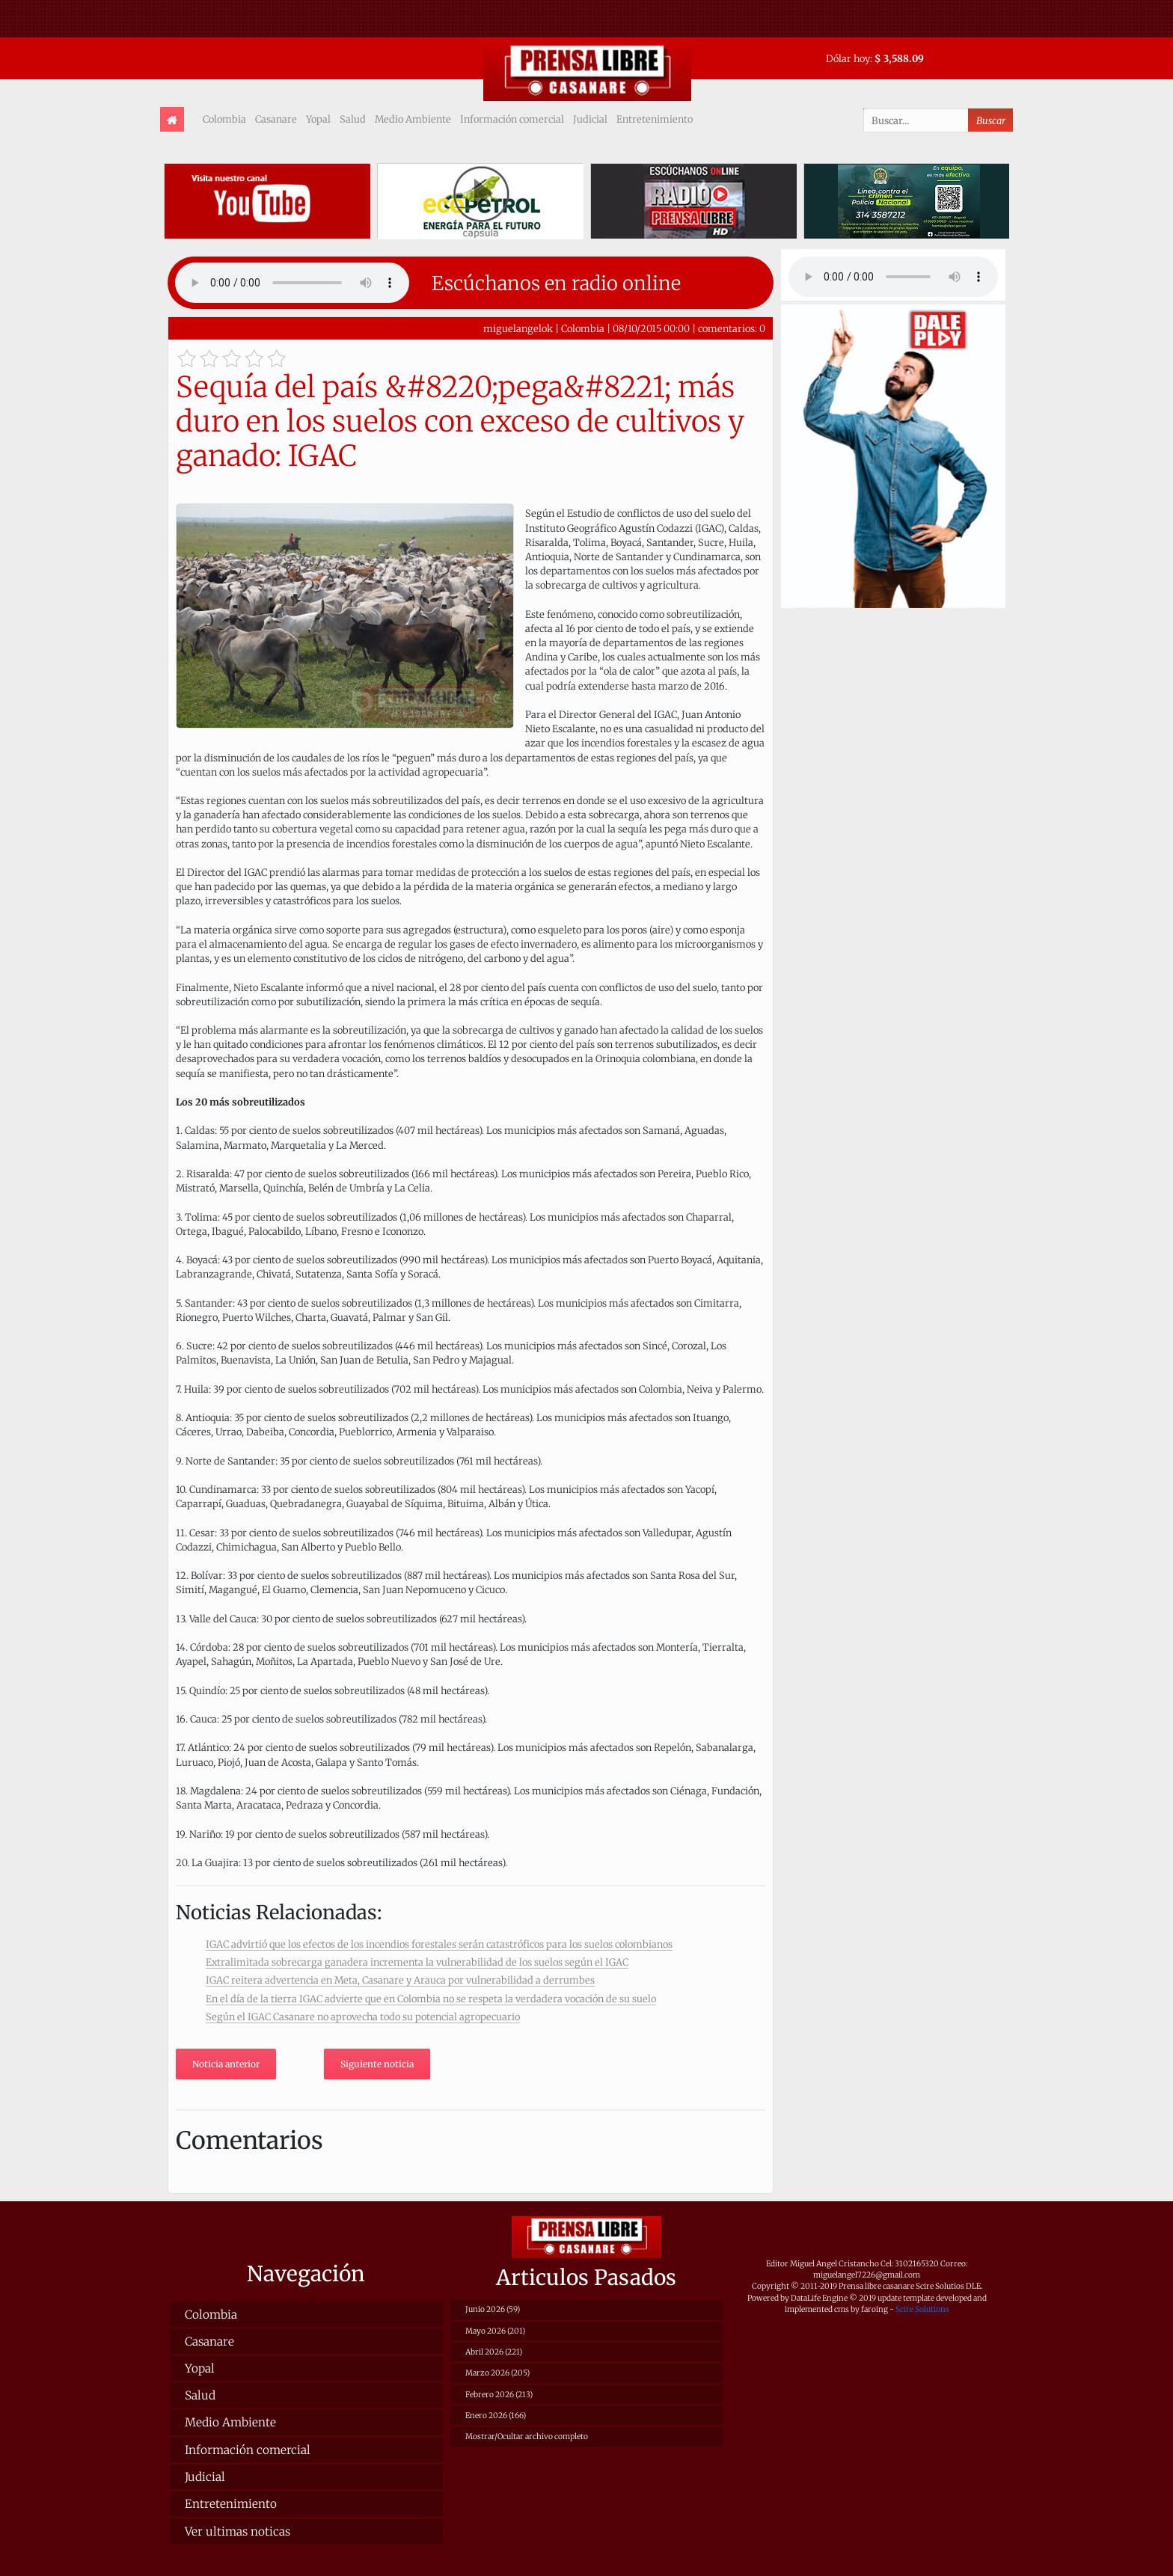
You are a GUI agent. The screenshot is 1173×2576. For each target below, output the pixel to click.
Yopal (318, 119)
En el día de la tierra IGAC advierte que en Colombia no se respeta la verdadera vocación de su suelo (431, 1999)
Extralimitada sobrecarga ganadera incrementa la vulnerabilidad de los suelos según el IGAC (417, 1962)
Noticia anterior (226, 2064)
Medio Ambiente (413, 119)
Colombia (224, 119)
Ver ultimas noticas (237, 2531)
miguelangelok (518, 328)
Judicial (590, 119)
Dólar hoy (848, 58)
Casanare (276, 119)
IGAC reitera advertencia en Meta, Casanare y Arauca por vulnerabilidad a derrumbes (400, 1980)
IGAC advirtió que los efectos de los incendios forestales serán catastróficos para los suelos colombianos (439, 1944)
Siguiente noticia (377, 2064)
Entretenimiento (654, 119)
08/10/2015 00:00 (651, 328)
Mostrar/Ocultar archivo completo (526, 2436)
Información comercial (512, 119)
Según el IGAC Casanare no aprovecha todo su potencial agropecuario (363, 2017)
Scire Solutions (922, 2309)
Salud (353, 119)
